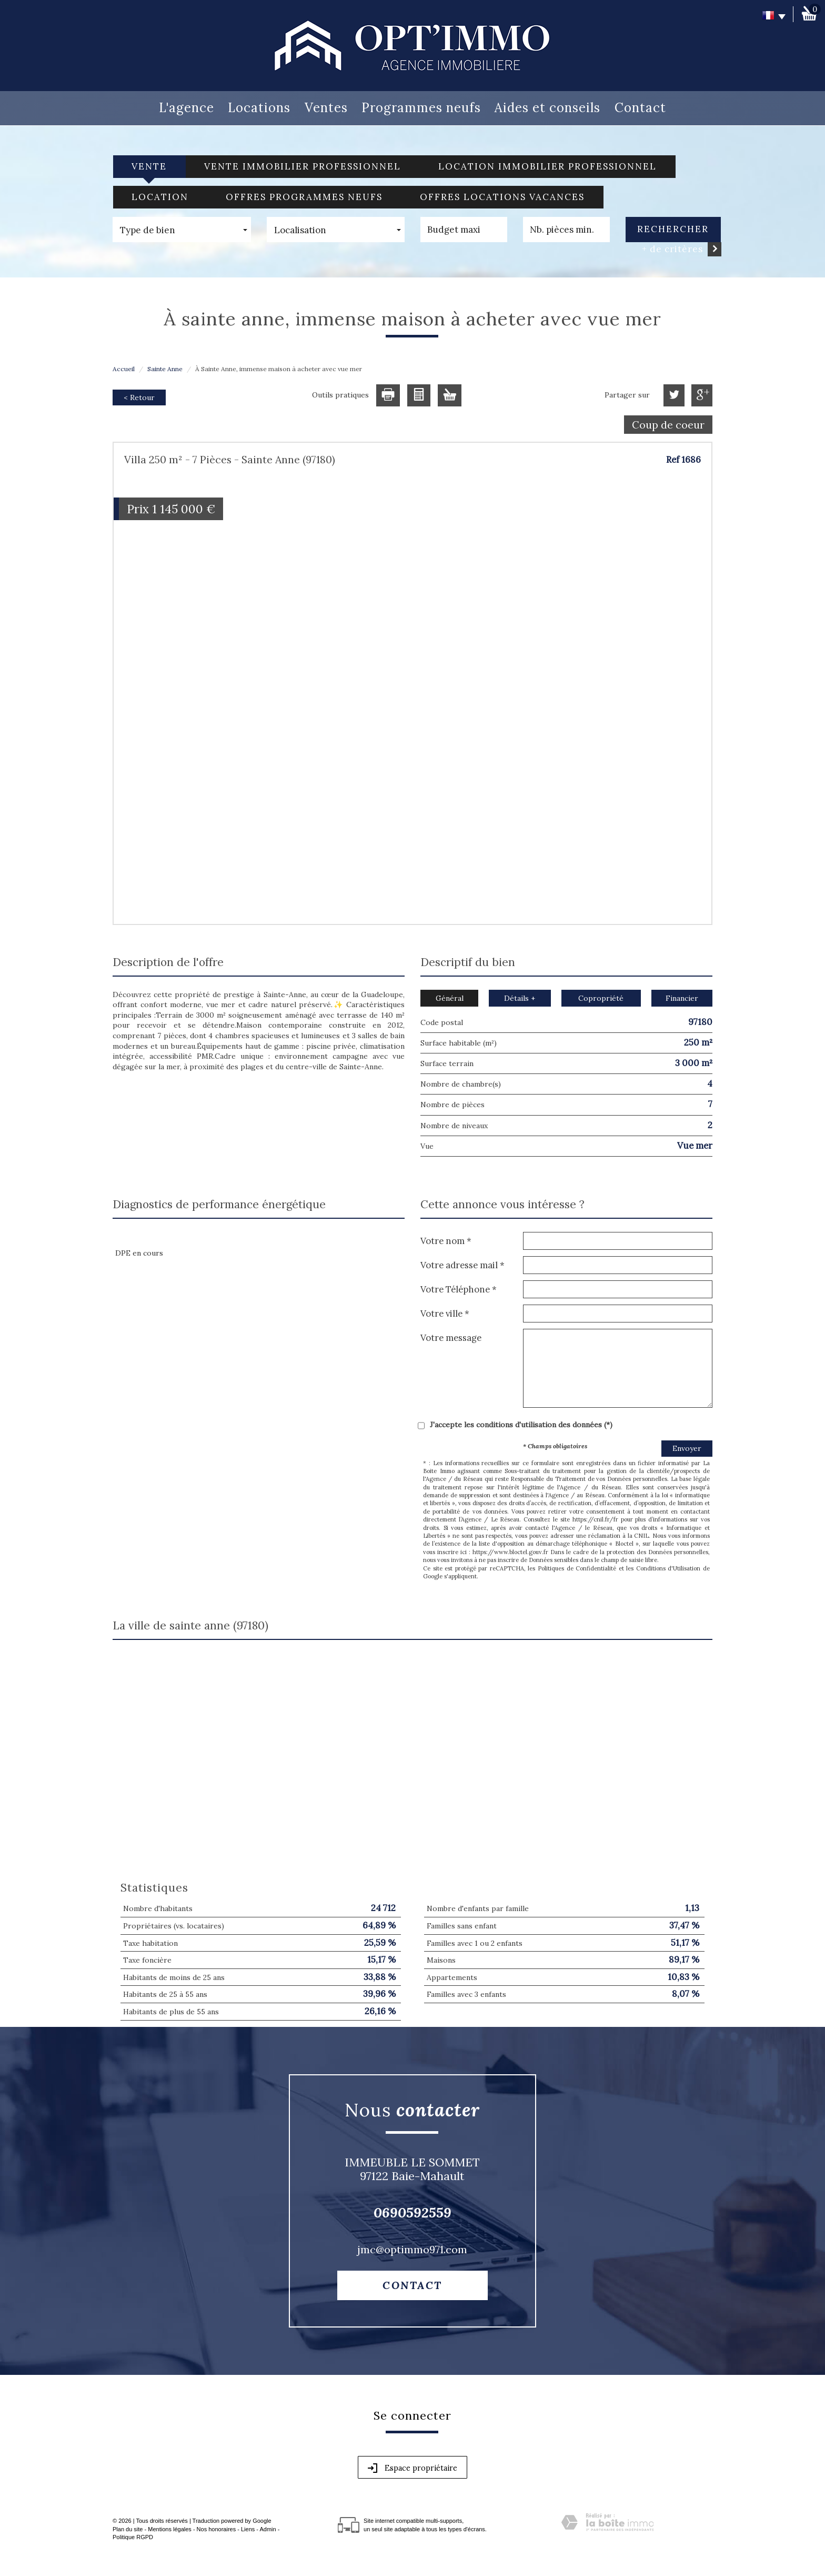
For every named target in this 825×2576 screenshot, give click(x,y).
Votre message (450, 1337)
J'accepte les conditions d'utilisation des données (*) (521, 1424)
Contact (640, 108)
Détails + (519, 998)
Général (450, 998)
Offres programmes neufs (304, 197)
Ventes (326, 108)
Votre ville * (444, 1313)
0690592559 (412, 2212)
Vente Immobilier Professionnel (302, 166)
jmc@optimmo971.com (412, 2249)
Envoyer (686, 1448)
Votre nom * (445, 1240)
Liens (248, 2529)
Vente (149, 166)
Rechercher (673, 229)
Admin (267, 2529)
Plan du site (128, 2529)
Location (160, 197)
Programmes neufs (421, 108)
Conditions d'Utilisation (668, 1568)
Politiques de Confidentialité (577, 1568)
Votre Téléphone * (458, 1289)
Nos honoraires (216, 2529)
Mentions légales (170, 2529)
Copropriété (600, 998)
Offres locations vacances (502, 197)
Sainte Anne (165, 369)
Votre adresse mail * (462, 1264)
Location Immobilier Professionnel (547, 166)
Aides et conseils (547, 108)
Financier (682, 998)
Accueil (124, 369)
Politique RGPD (133, 2537)
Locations (259, 108)
